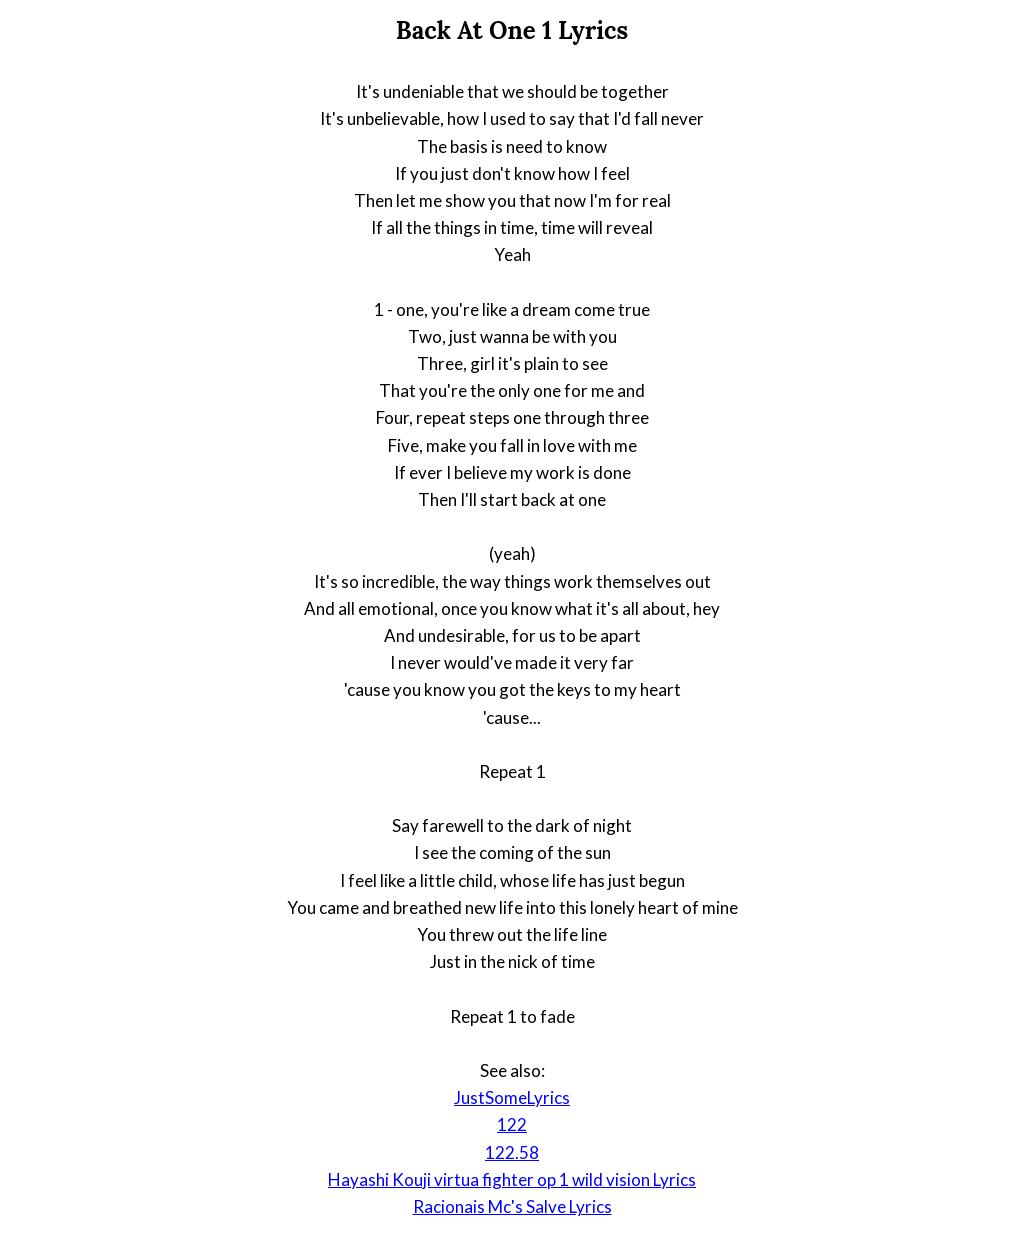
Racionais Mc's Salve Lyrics (512, 1206)
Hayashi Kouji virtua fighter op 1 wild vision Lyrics (512, 1179)
